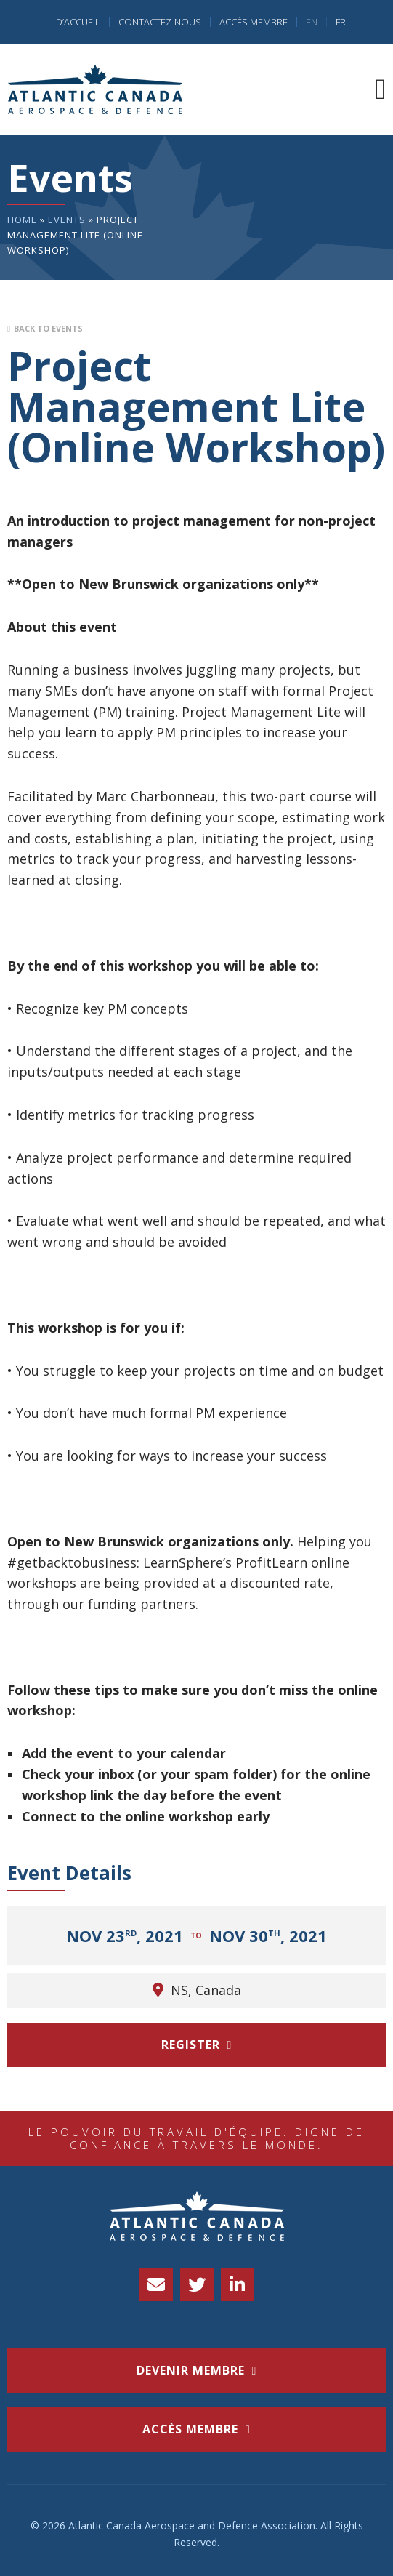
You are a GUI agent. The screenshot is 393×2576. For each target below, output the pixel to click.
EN (311, 22)
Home (22, 219)
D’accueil (78, 22)
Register (190, 2045)
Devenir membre (191, 2370)
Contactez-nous (159, 22)
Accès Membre (253, 22)
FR (341, 22)
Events (67, 219)
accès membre (190, 2429)
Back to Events (48, 328)
